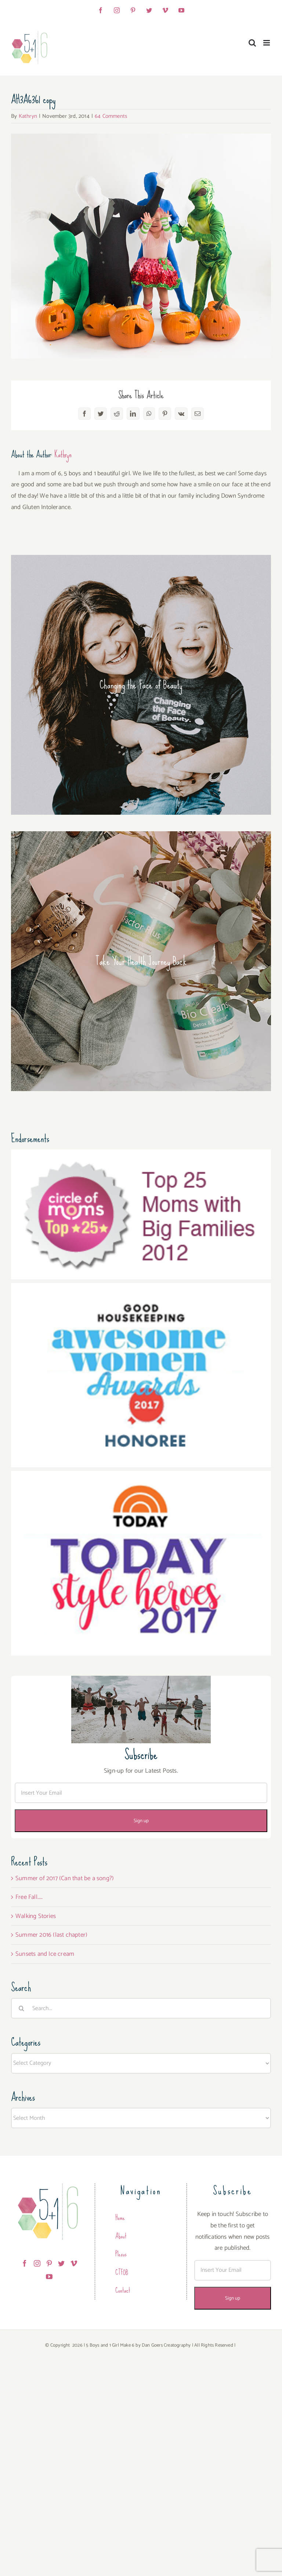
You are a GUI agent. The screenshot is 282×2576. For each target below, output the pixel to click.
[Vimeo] (73, 2263)
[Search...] (141, 2008)
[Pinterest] (49, 2263)
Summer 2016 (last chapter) (51, 1935)
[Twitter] (61, 2263)
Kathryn (28, 116)
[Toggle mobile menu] (267, 43)
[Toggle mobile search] (252, 43)
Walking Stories (35, 1916)
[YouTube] (49, 2276)
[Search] (21, 2008)
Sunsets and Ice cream (44, 1954)
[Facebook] (24, 2263)
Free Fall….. (29, 1897)
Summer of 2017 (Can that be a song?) (64, 1878)
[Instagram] (37, 2263)
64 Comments (111, 116)
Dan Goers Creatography (166, 2345)
